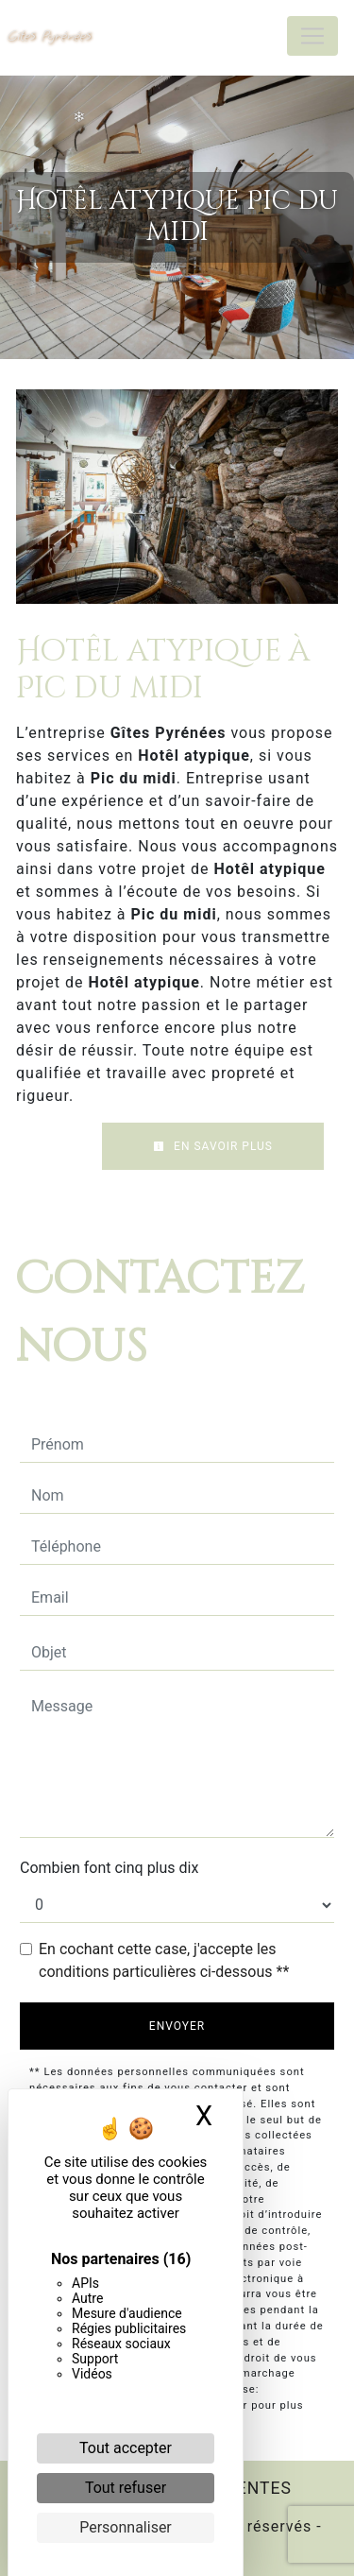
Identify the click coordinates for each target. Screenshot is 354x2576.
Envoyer (177, 2026)
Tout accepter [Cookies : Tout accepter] (125, 2448)
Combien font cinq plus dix (109, 1868)
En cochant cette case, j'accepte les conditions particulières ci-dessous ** (164, 1960)
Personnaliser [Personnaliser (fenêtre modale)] (125, 2527)
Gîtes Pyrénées (50, 35)
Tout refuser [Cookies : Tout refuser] (125, 2488)
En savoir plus (213, 1146)
